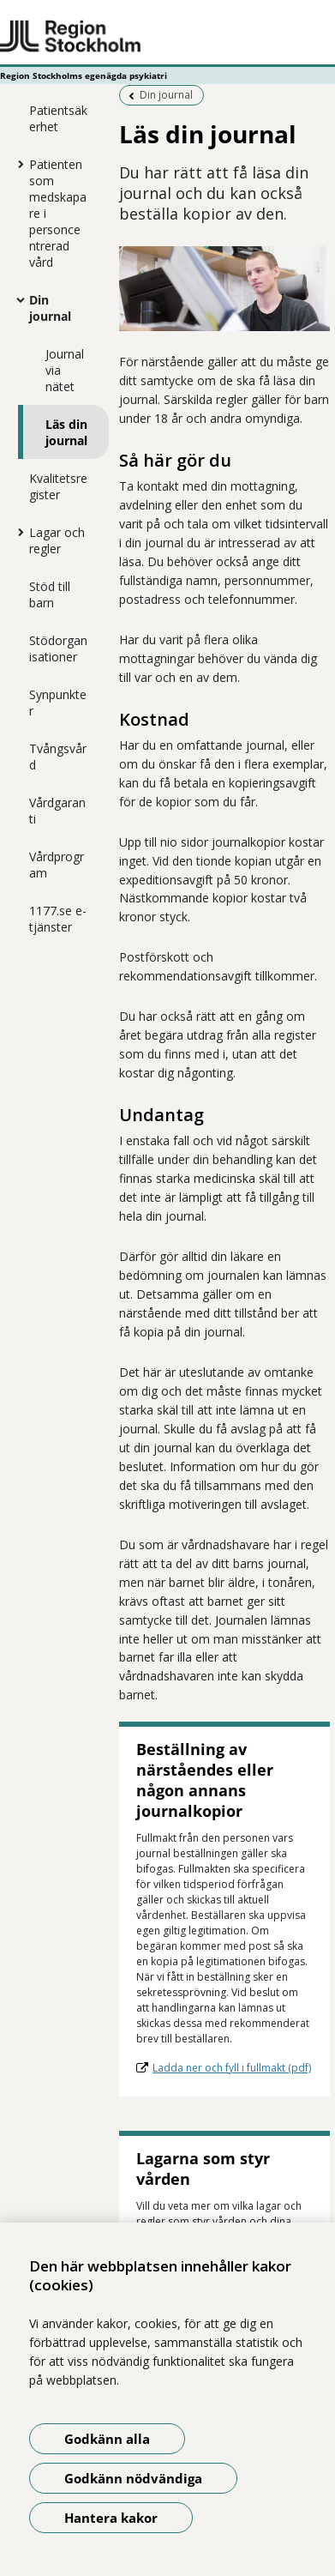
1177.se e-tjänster (58, 918)
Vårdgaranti (57, 810)
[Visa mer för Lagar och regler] (16, 532)
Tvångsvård (58, 756)
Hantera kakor (111, 2517)
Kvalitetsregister (58, 486)
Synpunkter (58, 702)
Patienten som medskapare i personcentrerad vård (58, 213)
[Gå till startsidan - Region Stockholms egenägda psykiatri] (167, 36)
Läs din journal (66, 432)
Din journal (50, 308)
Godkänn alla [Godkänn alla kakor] (107, 2438)
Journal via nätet (64, 370)
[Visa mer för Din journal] (16, 299)
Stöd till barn (49, 594)
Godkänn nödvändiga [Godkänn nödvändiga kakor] (133, 2478)
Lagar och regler (57, 540)
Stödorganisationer (58, 648)
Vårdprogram (56, 864)
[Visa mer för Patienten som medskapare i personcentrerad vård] (16, 164)
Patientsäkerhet (58, 118)
